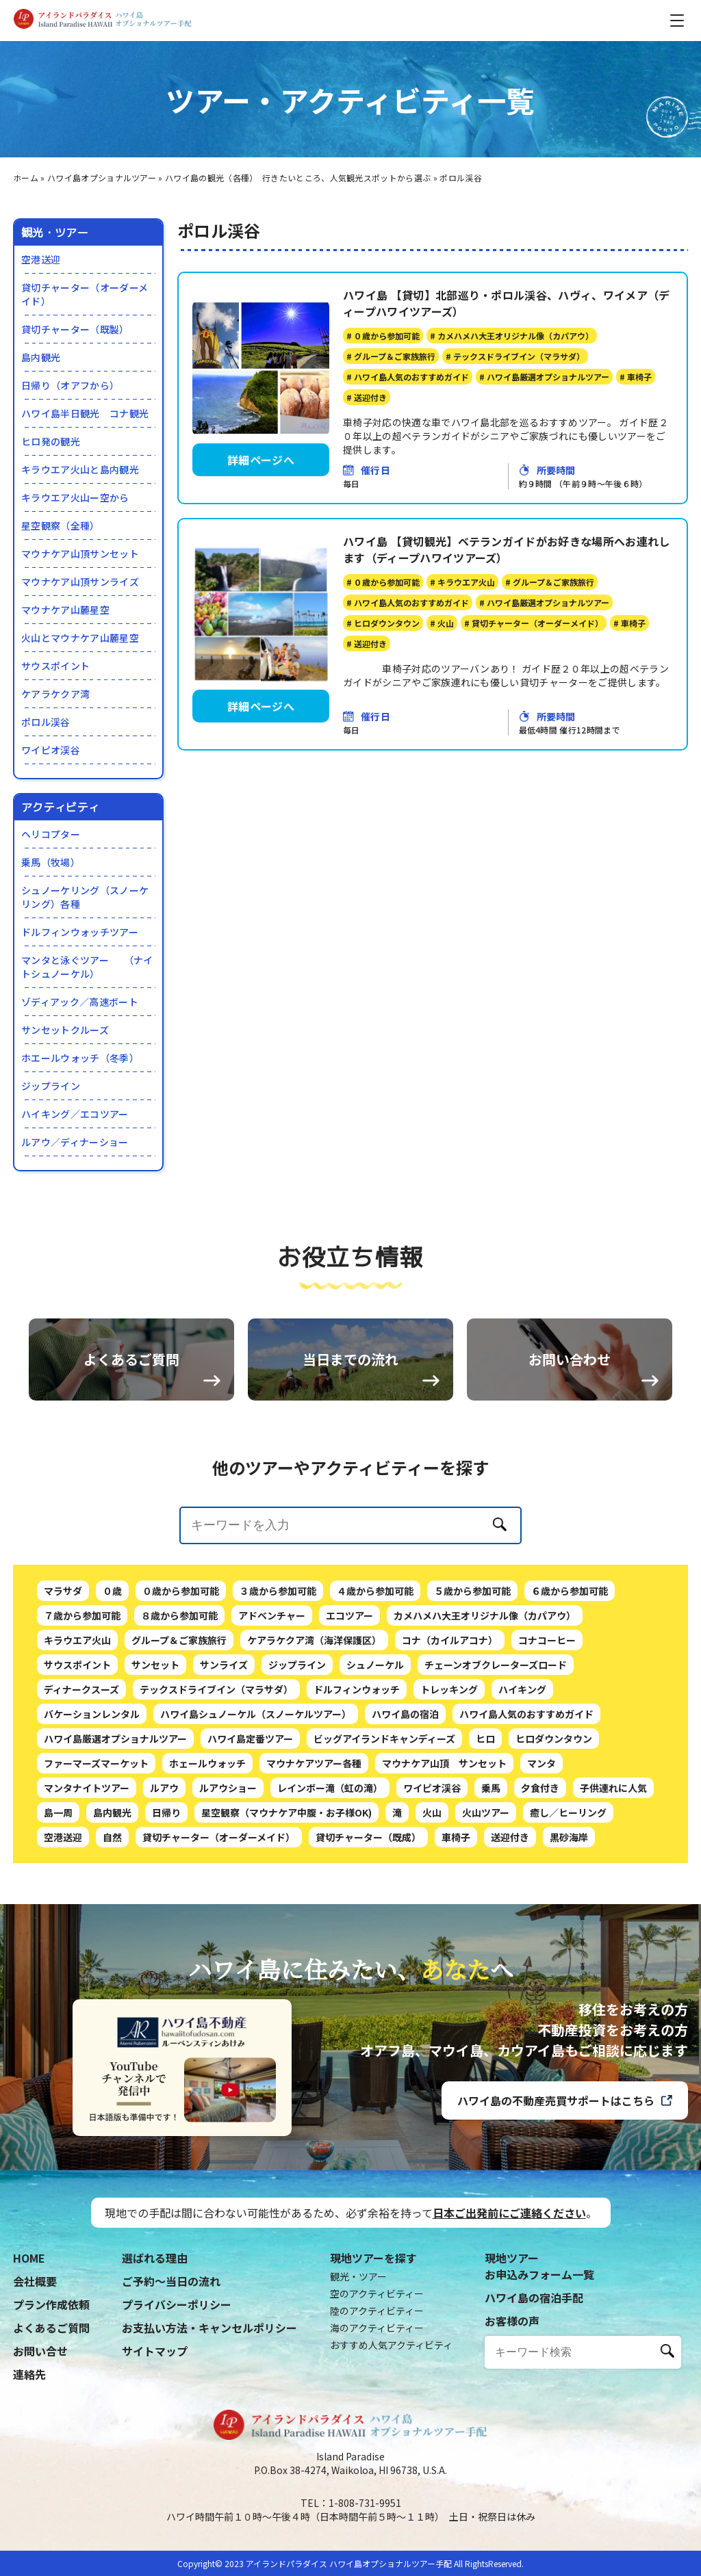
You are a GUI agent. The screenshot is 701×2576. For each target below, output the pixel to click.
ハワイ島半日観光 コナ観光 (85, 413)
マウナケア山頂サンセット (80, 553)
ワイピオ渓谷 (50, 750)
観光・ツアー (358, 2276)
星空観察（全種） (60, 525)
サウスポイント (55, 666)
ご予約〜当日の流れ (171, 2281)
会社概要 (35, 2281)
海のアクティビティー (377, 2327)
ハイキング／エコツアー (75, 1114)
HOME (29, 2258)
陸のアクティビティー (377, 2310)
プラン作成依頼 (51, 2304)
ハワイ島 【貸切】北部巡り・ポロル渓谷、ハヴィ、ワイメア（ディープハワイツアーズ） (506, 303)
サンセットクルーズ (65, 1030)
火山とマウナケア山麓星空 (80, 638)
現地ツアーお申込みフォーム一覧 (539, 2266)
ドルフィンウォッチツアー (79, 932)
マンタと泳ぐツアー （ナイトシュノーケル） (87, 966)
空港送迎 (40, 259)
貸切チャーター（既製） (75, 329)
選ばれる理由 (155, 2258)
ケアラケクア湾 (55, 694)
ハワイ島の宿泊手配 (534, 2297)
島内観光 (40, 357)
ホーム (25, 177)
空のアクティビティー (377, 2293)
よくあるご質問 (51, 2327)
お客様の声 (512, 2321)
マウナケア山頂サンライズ (80, 581)
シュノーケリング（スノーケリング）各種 (85, 897)
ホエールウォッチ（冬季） (80, 1058)
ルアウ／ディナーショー (75, 1142)
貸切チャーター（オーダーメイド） (84, 294)
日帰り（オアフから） (70, 385)
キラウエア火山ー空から (75, 497)
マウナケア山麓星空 (65, 609)
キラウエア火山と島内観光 (80, 469)
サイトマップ (155, 2351)
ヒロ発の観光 (50, 441)
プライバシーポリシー (176, 2304)
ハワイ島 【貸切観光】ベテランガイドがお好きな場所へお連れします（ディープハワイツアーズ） (506, 549)
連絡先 (29, 2374)
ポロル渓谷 (46, 722)
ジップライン (50, 1086)
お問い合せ (40, 2351)
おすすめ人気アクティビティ (391, 2345)
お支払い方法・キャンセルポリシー (209, 2327)
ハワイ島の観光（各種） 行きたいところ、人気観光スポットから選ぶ (298, 177)
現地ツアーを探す (373, 2258)
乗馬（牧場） (50, 862)
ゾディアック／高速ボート (79, 1002)
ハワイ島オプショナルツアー (101, 177)
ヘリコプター (50, 834)
